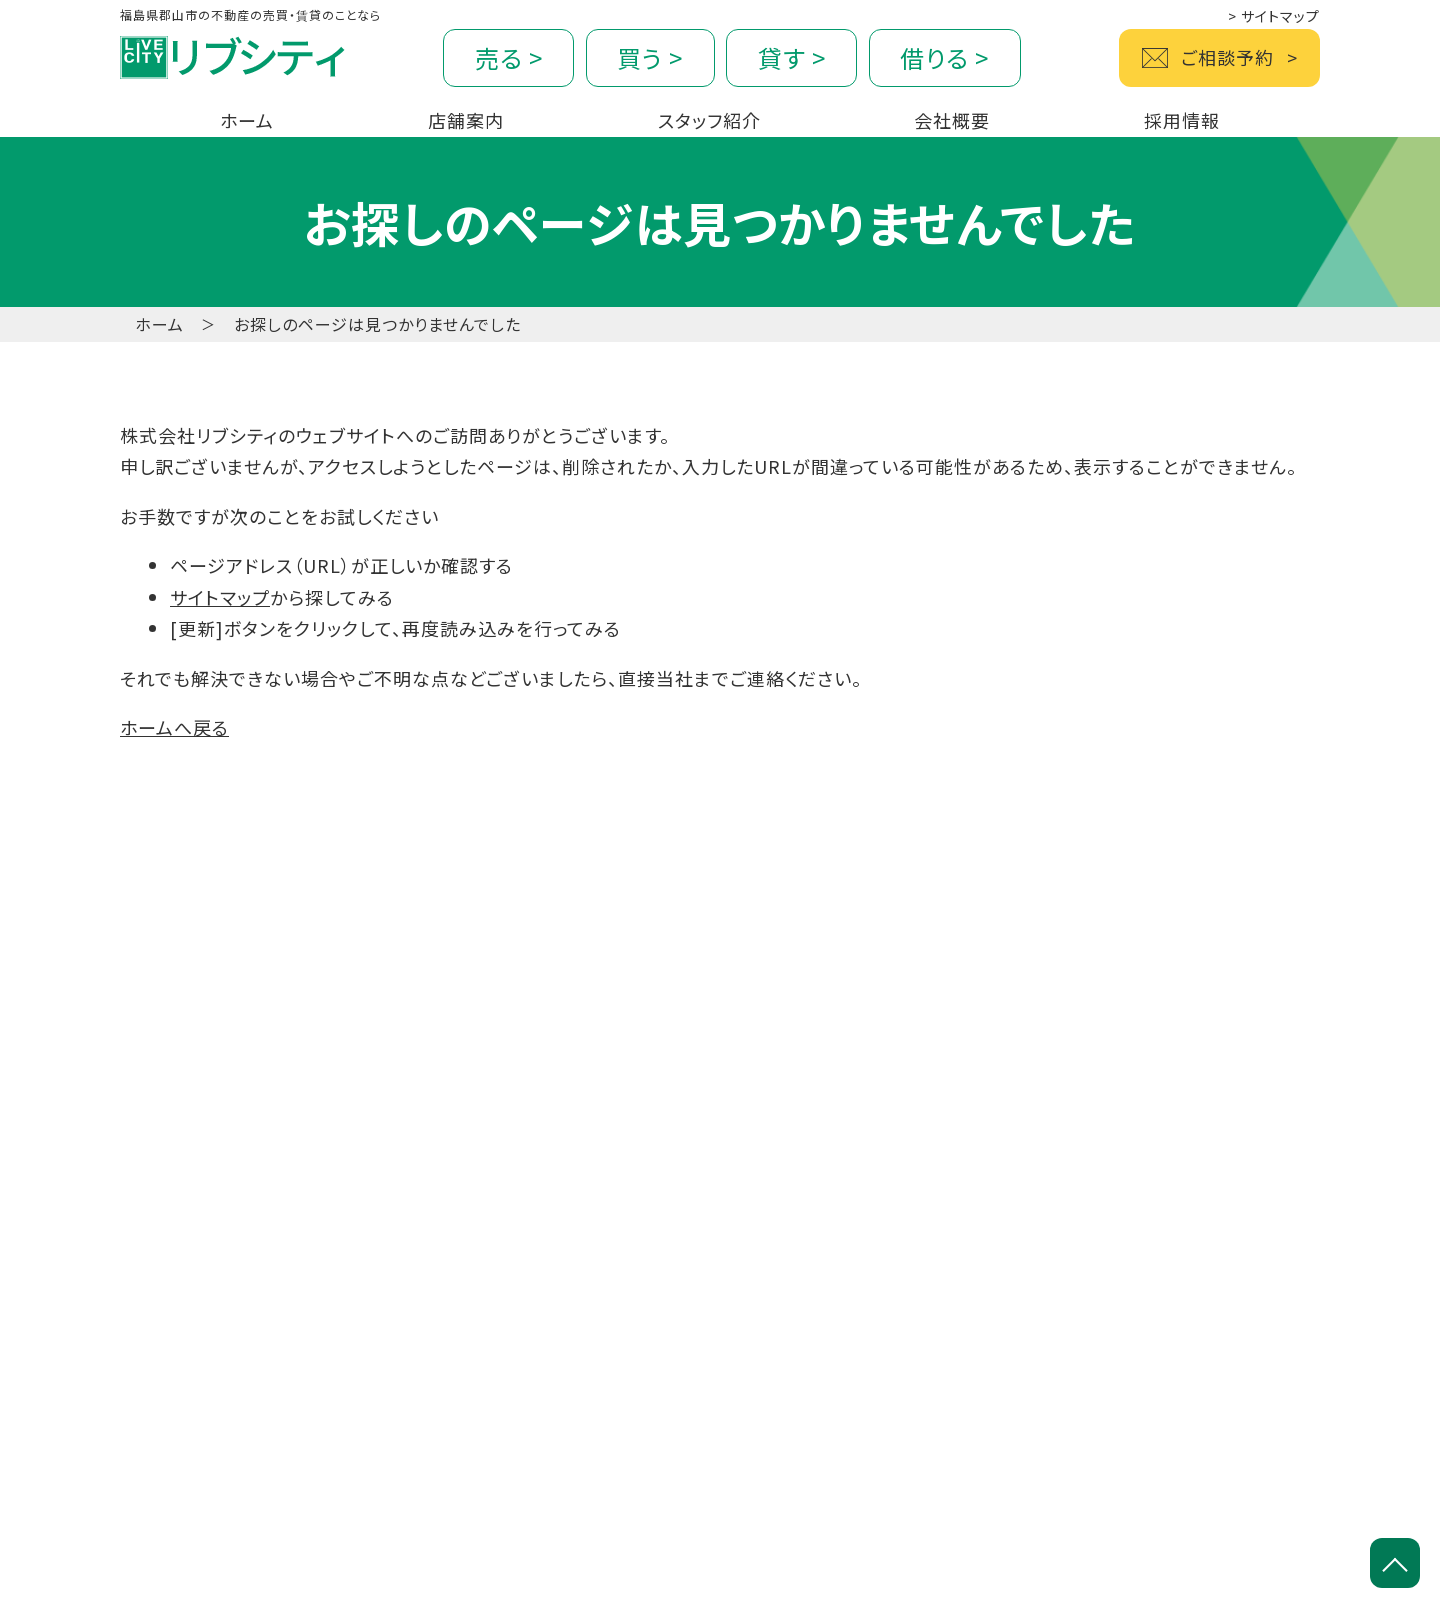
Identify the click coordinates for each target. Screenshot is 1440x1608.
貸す (792, 57)
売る (509, 57)
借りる (944, 57)
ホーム (159, 324)
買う (650, 57)
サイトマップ (1274, 16)
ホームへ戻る (174, 727)
